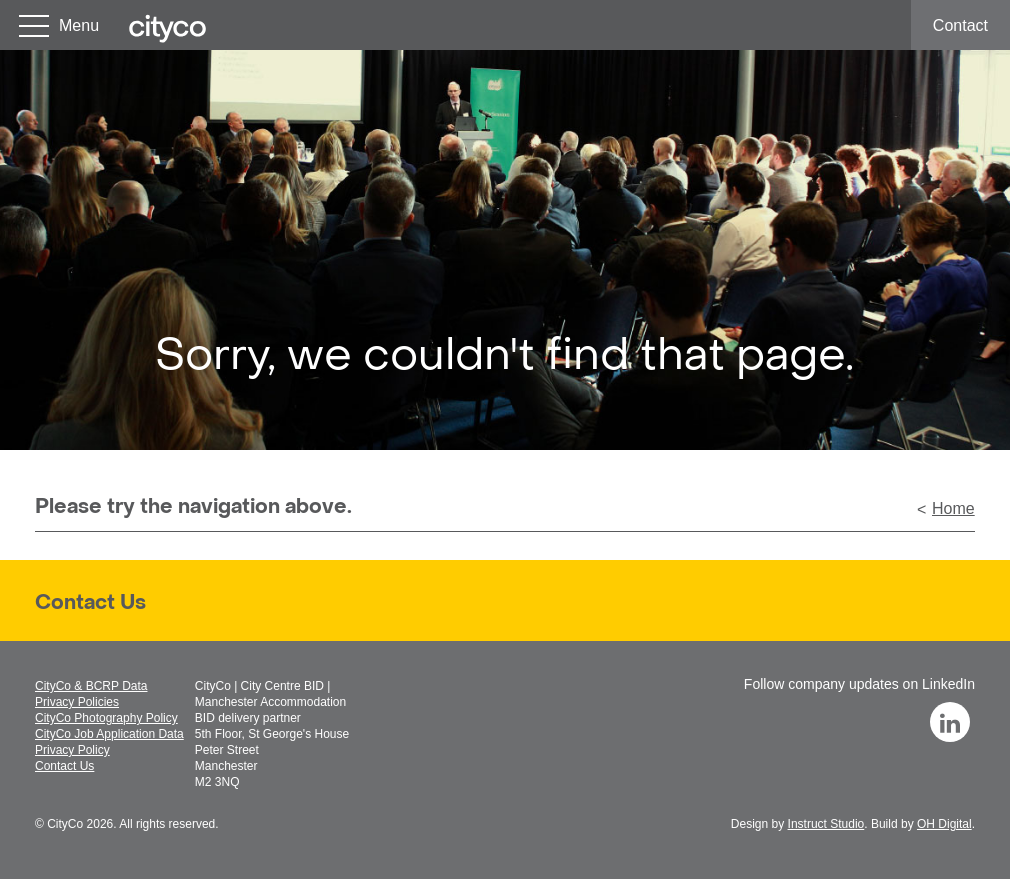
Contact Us (90, 604)
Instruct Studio (826, 824)
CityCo (65, 824)
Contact (960, 25)
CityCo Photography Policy (106, 718)
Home (953, 508)
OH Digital (944, 824)
